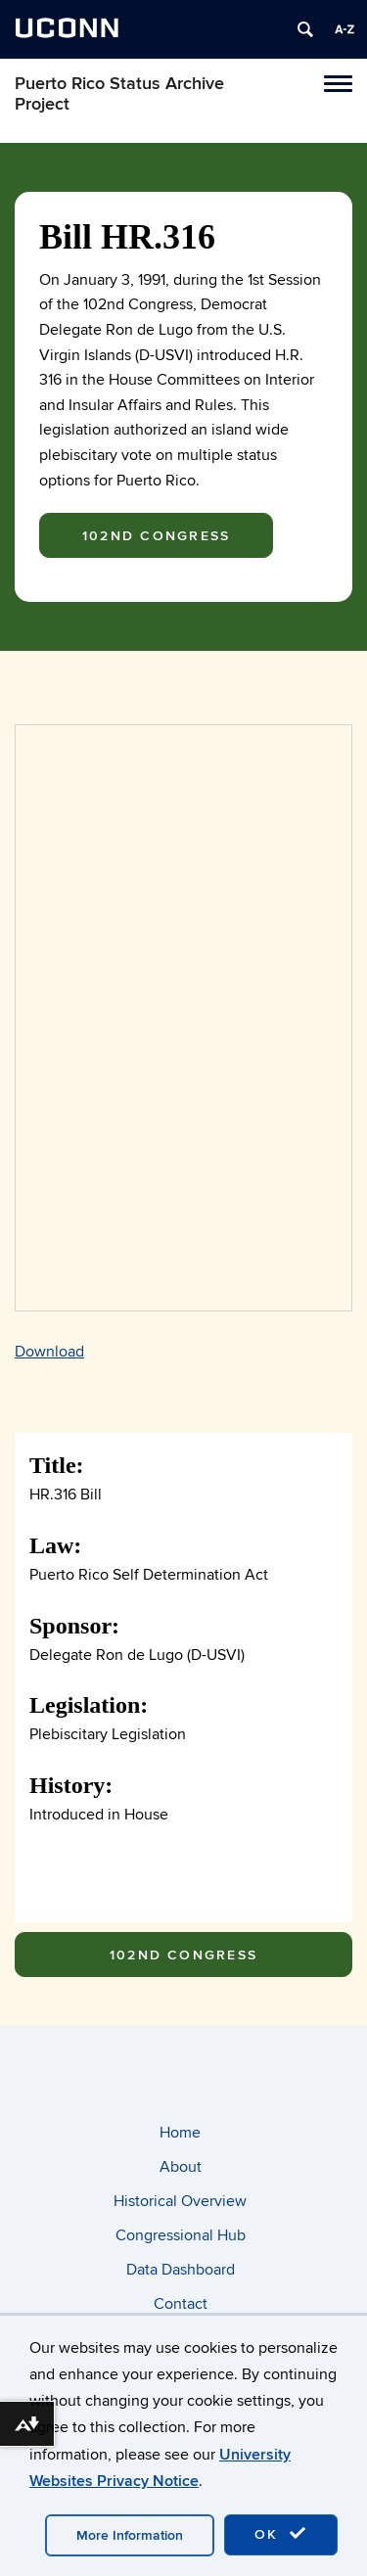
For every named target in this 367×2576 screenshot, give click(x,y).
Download (49, 1351)
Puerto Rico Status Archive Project (119, 94)
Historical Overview (180, 2201)
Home (180, 2132)
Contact (180, 2304)
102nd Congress (156, 536)
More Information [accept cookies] (129, 2535)
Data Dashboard (180, 2269)
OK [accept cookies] (280, 2534)
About (181, 2167)
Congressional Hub (180, 2235)
